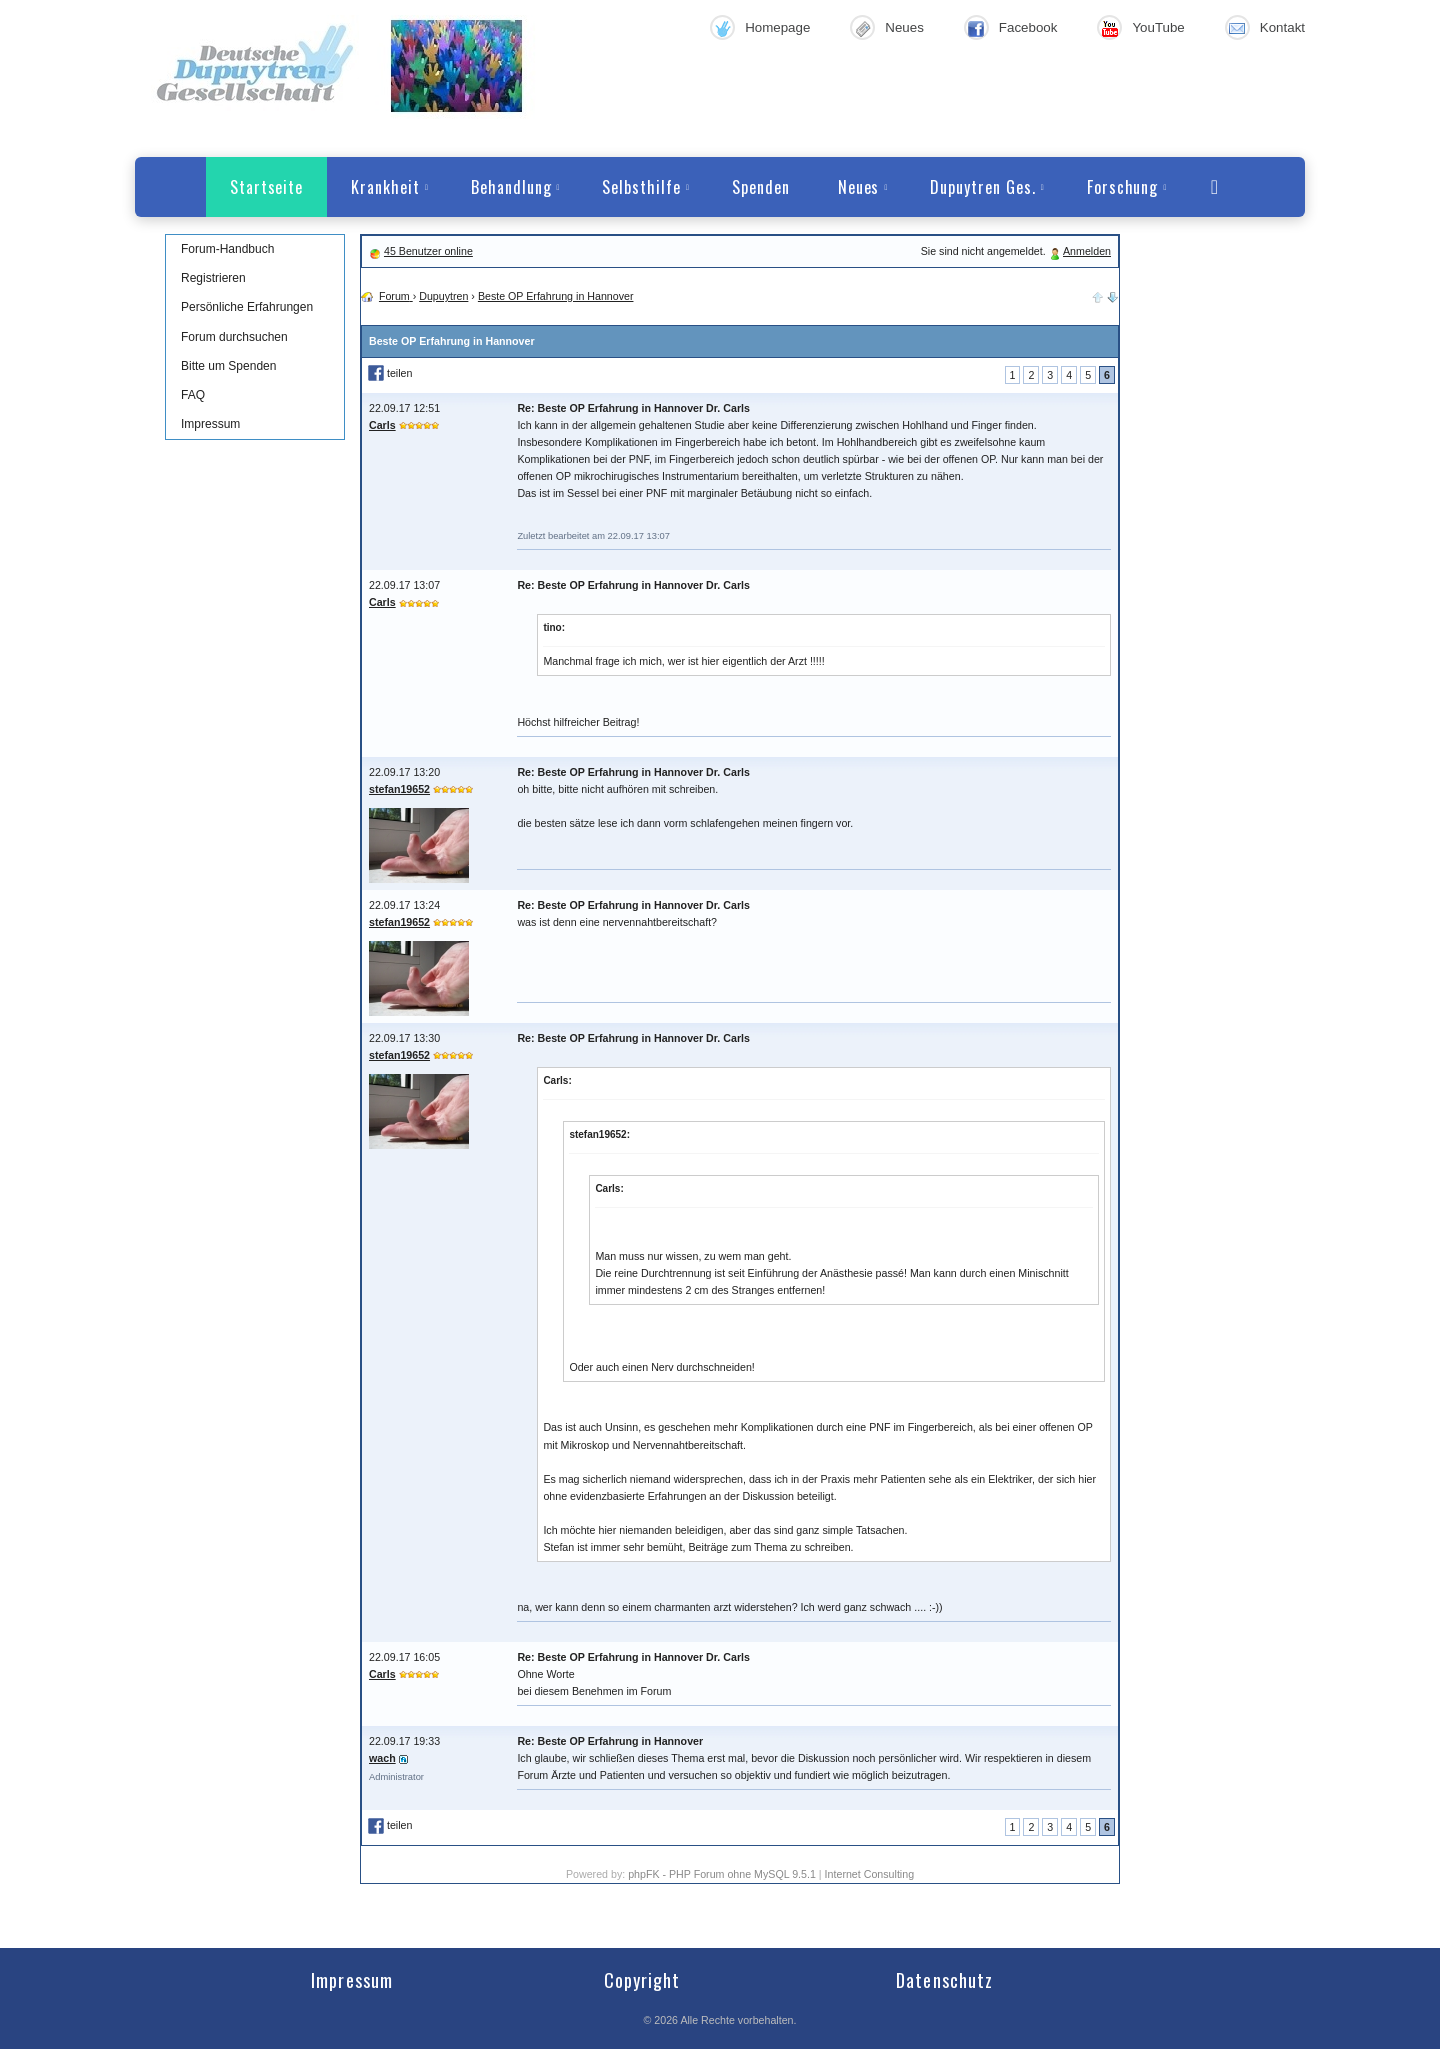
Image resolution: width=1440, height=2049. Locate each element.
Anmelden (1087, 251)
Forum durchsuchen (234, 337)
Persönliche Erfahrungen (247, 307)
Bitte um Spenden (228, 366)
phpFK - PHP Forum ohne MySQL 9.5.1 (722, 1874)
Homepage (777, 27)
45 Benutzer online (428, 251)
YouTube (1158, 27)
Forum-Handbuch (227, 249)
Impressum (210, 424)
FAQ (193, 395)
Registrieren (213, 278)
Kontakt (1282, 27)
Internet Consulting (869, 1874)
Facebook (1028, 27)
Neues (904, 27)
